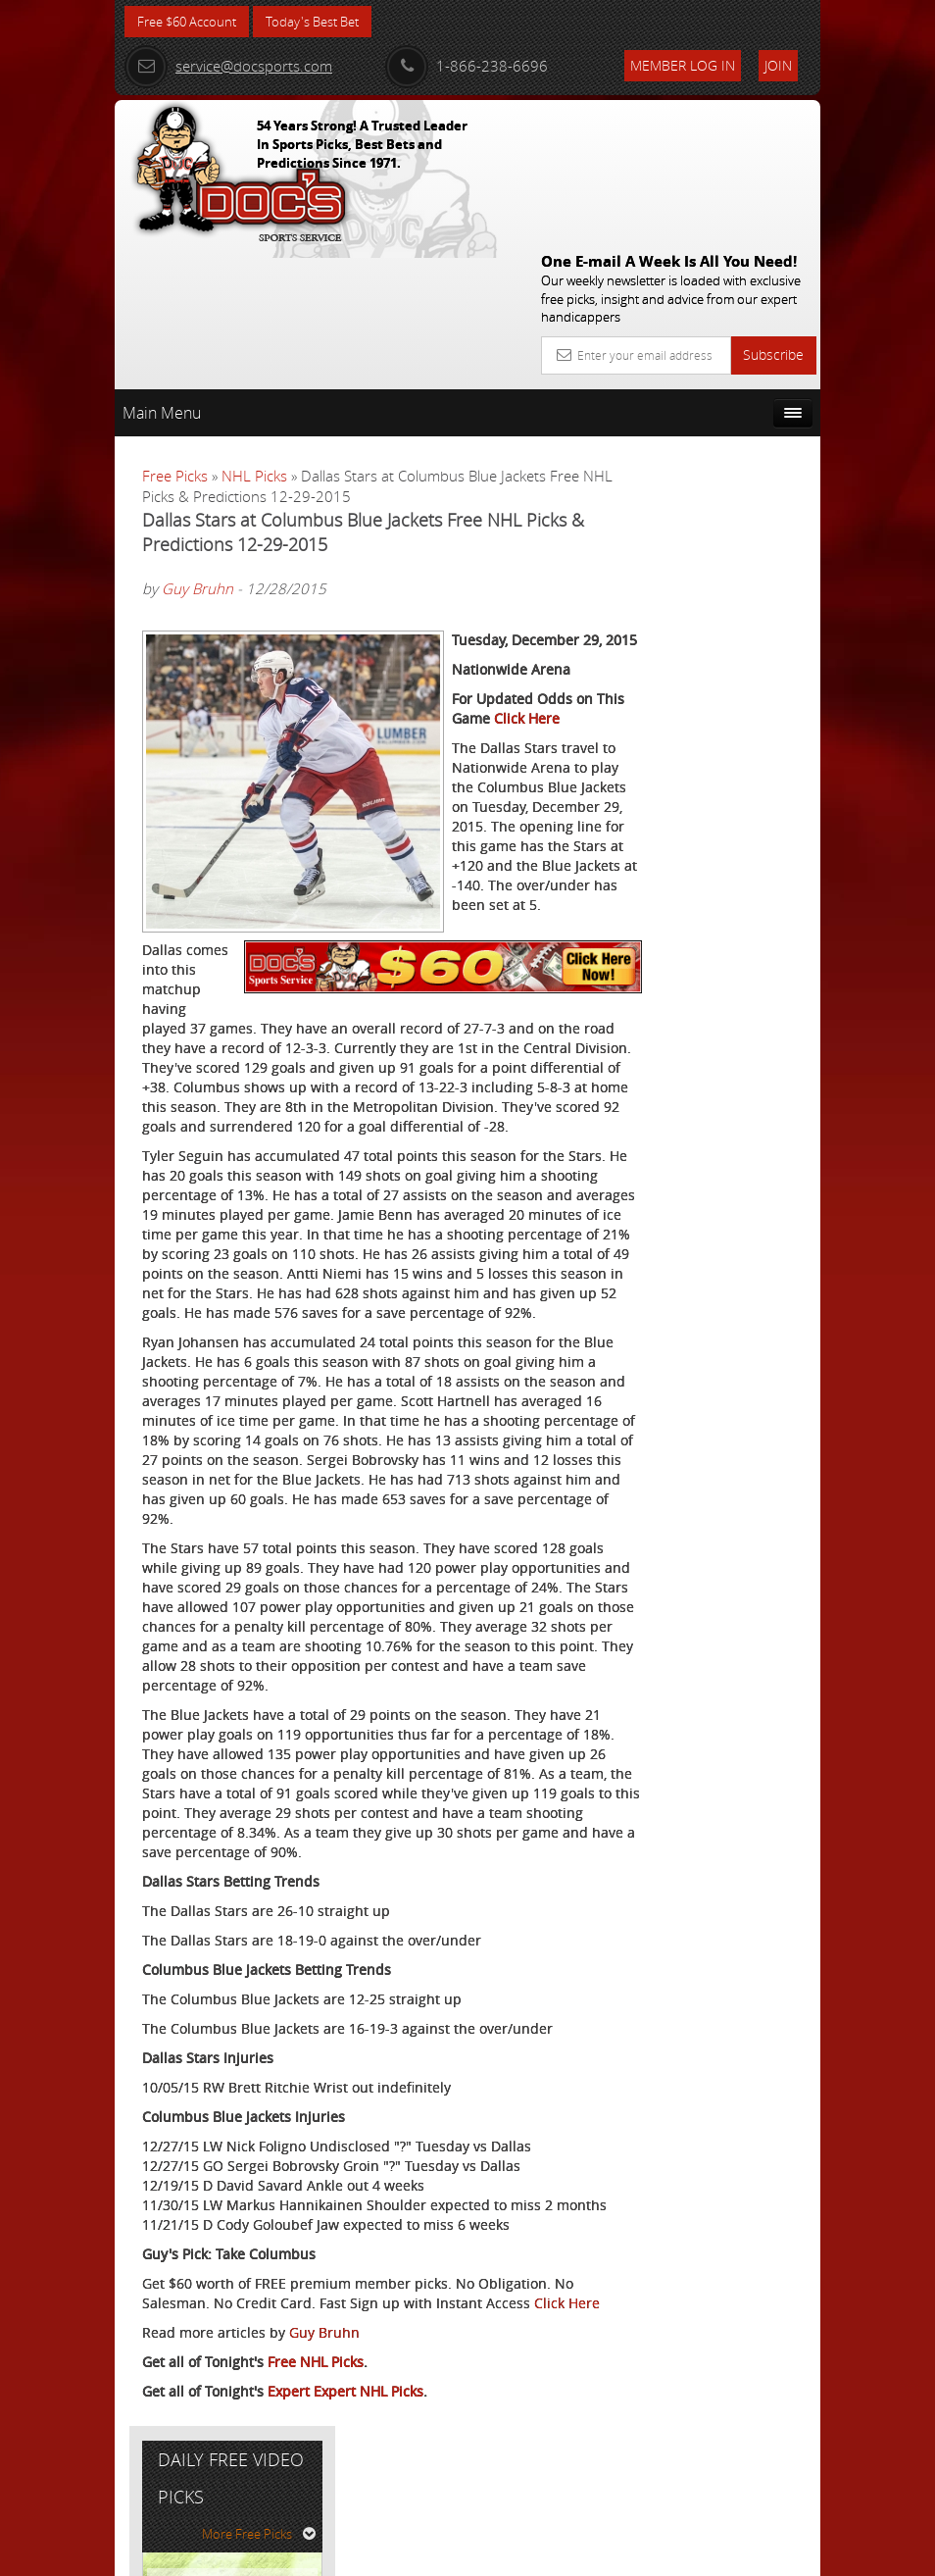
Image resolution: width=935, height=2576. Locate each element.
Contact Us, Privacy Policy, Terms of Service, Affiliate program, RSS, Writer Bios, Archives (584, 2553)
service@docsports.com (228, 66)
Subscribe (773, 211)
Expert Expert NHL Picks (345, 2484)
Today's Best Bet (326, 22)
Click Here (175, 2396)
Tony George (732, 597)
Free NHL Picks (316, 2455)
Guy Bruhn (197, 446)
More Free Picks (732, 419)
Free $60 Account (191, 22)
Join (778, 65)
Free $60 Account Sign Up (719, 769)
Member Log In (682, 65)
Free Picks (175, 332)
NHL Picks (254, 332)
